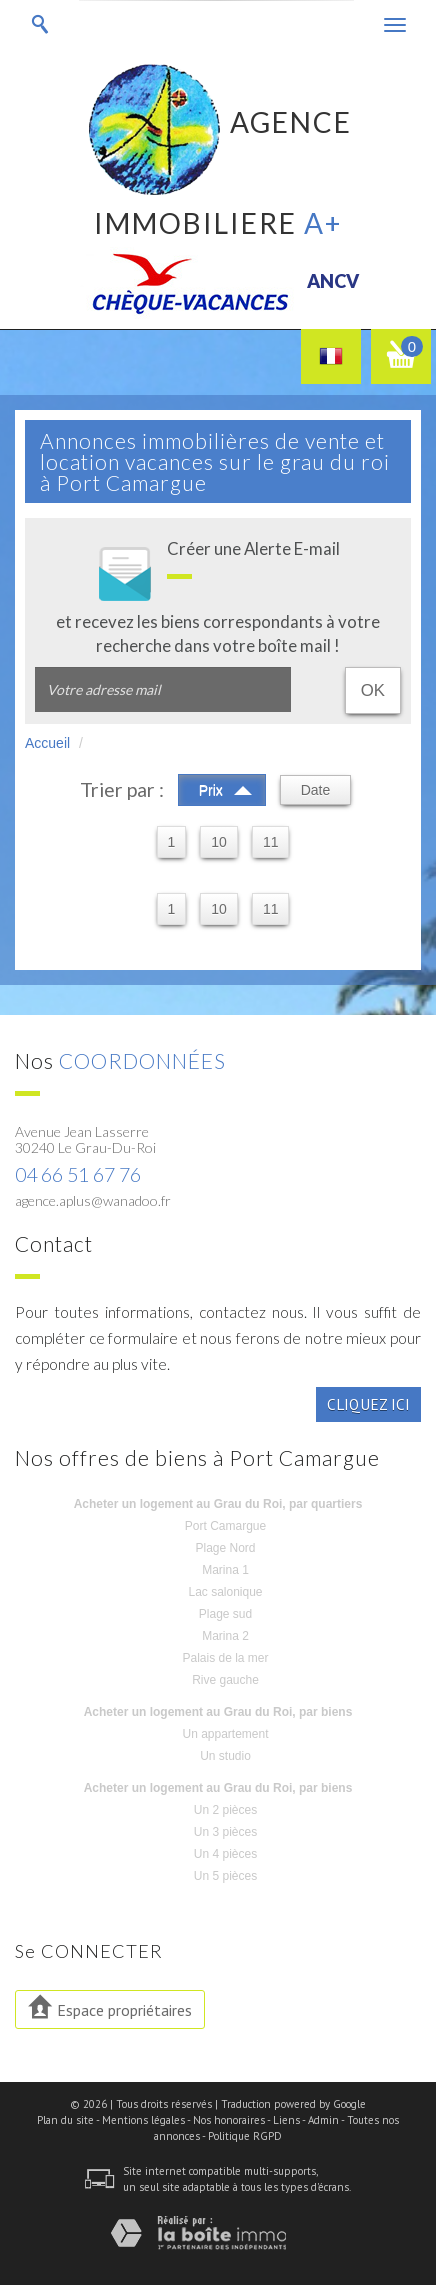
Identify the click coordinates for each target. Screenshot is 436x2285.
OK (373, 690)
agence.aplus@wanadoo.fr (93, 1200)
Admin (323, 2120)
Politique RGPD (245, 2136)
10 (219, 842)
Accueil (47, 743)
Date (316, 790)
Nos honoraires (229, 2120)
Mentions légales (143, 2120)
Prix (225, 787)
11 (271, 842)
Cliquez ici (368, 1404)
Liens (286, 2120)
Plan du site (65, 2120)
